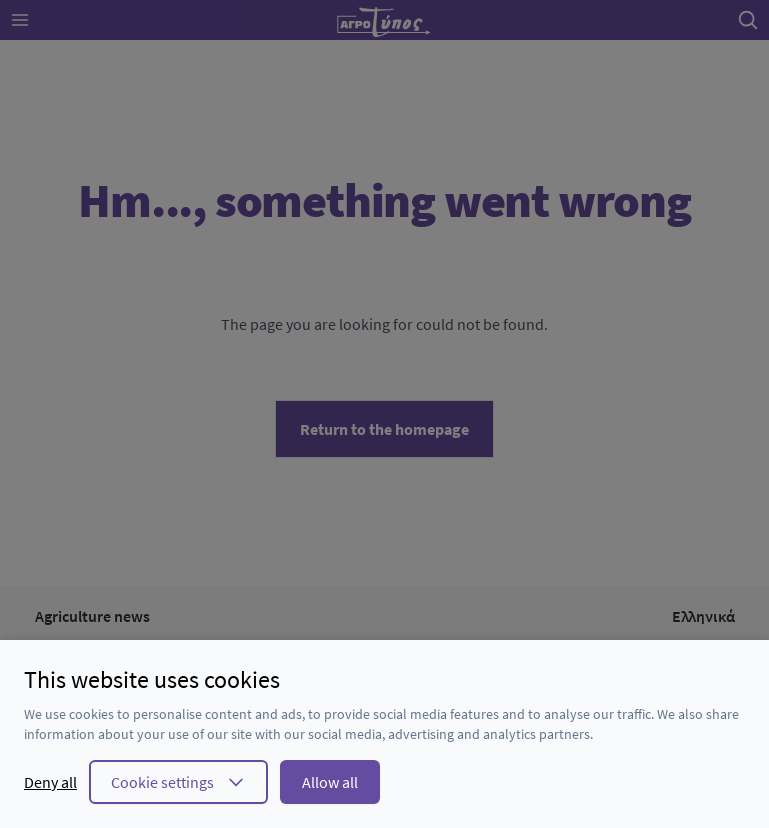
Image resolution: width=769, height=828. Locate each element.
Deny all (50, 782)
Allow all (330, 782)
